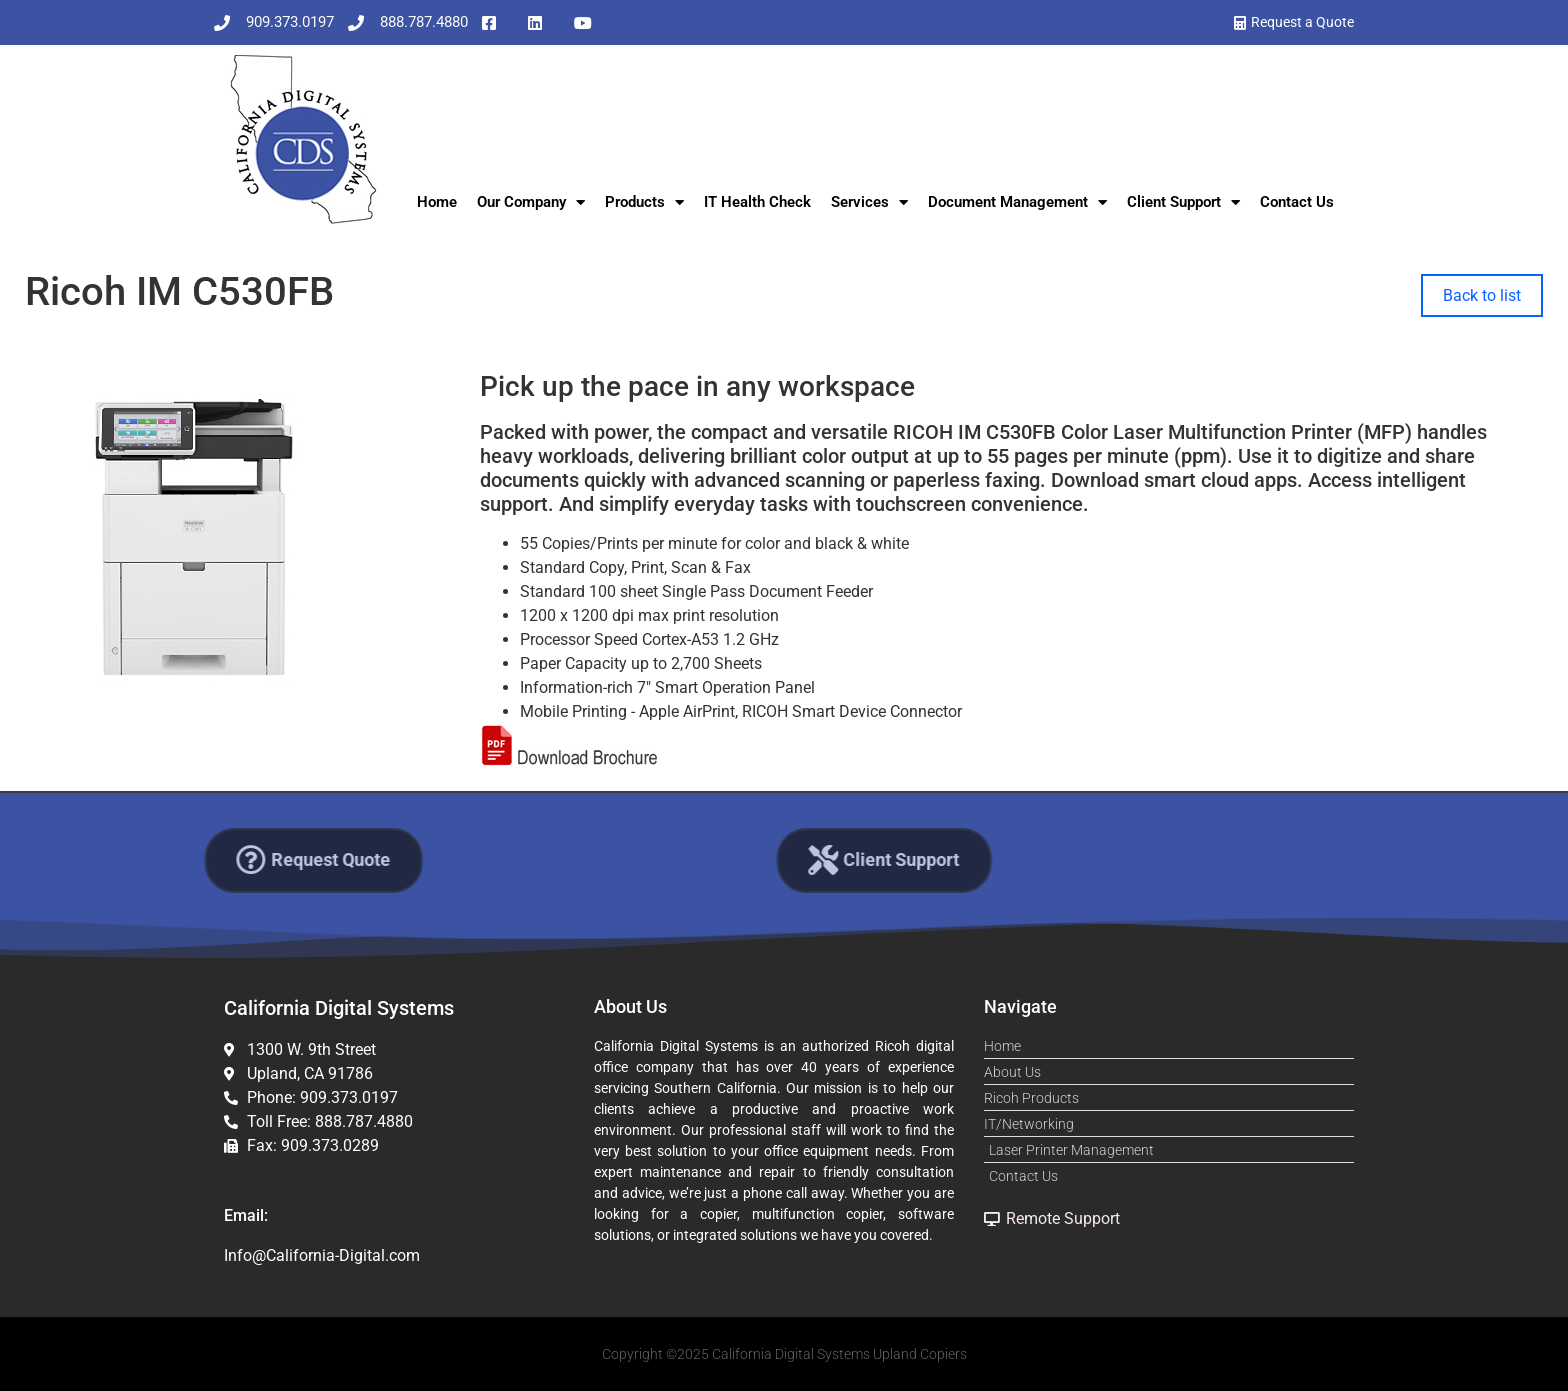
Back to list (1482, 295)
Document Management (1017, 202)
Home (437, 202)
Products (644, 202)
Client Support (1183, 202)
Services (869, 202)
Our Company (531, 202)
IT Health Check (757, 202)
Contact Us (1297, 202)
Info (238, 1255)
